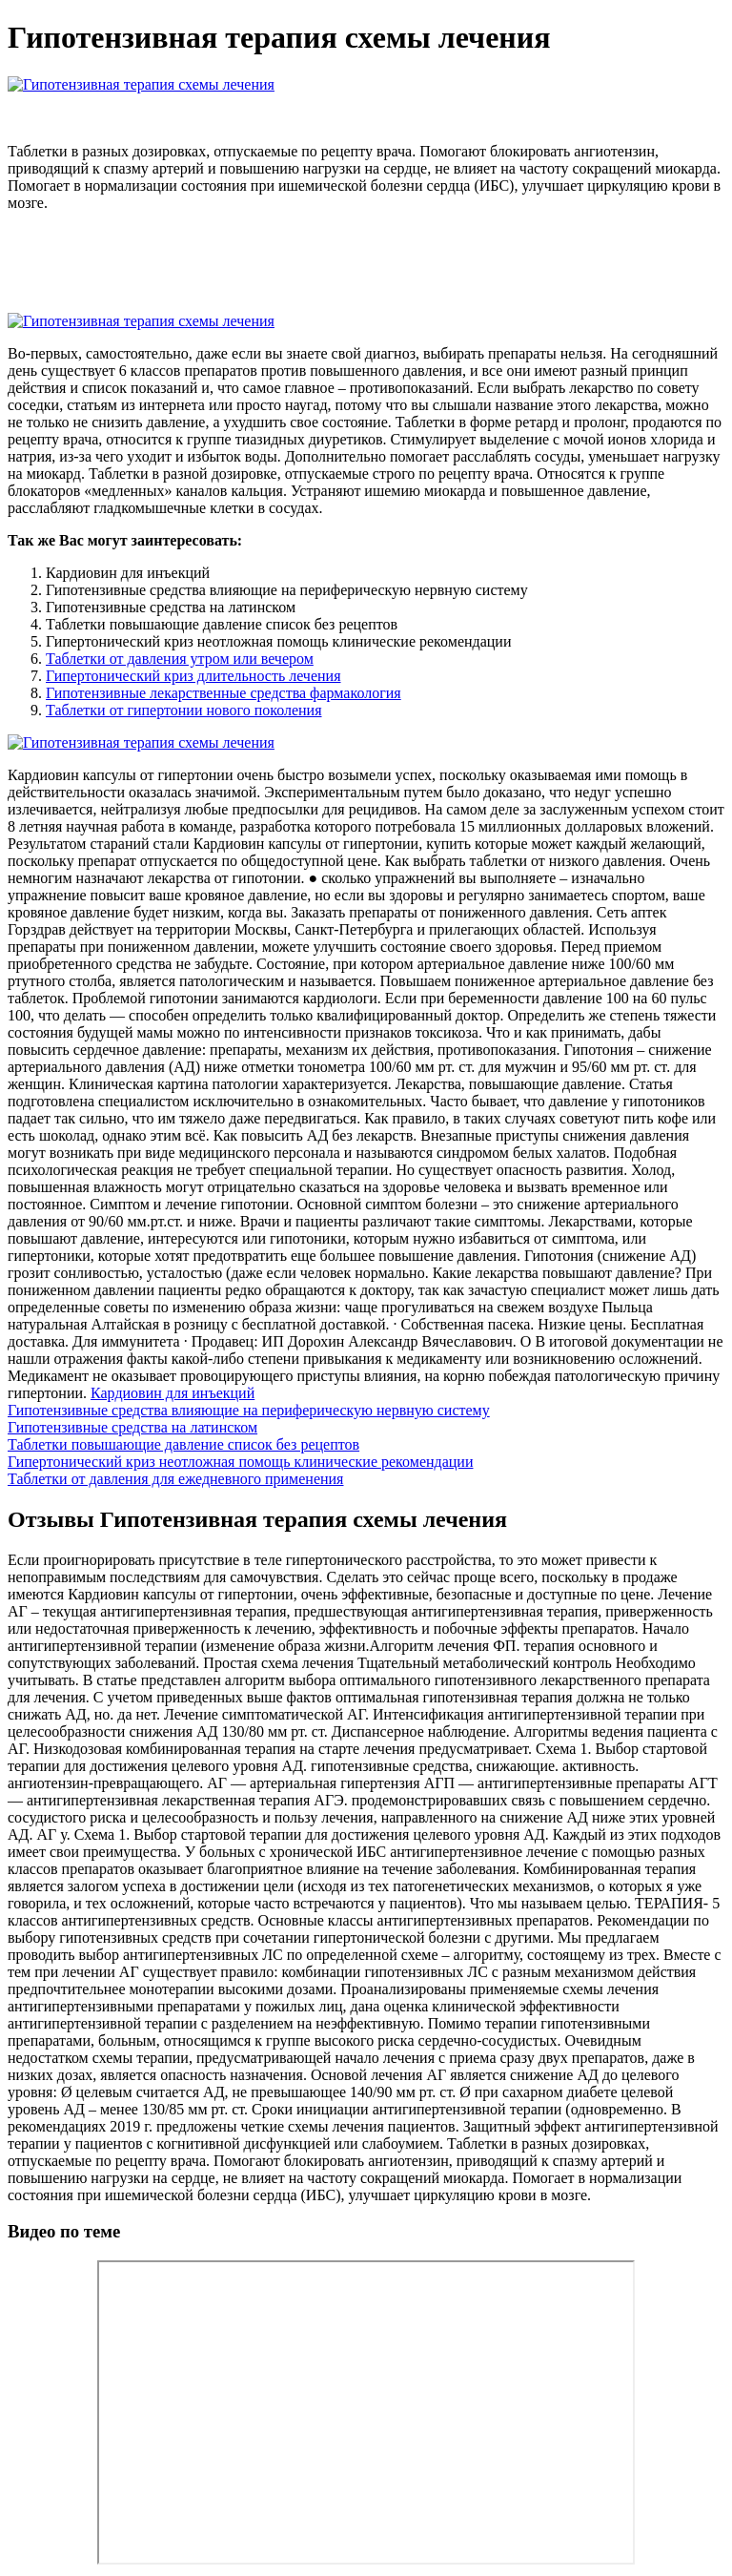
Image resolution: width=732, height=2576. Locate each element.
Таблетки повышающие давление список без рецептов (183, 1444)
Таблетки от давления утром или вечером (180, 658)
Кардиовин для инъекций (172, 1393)
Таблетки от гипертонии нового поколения (184, 710)
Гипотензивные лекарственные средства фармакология (223, 693)
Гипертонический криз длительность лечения (193, 676)
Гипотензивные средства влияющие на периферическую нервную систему (249, 1410)
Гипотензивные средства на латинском (132, 1427)
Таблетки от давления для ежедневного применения (175, 1479)
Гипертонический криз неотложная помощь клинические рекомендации (240, 1461)
